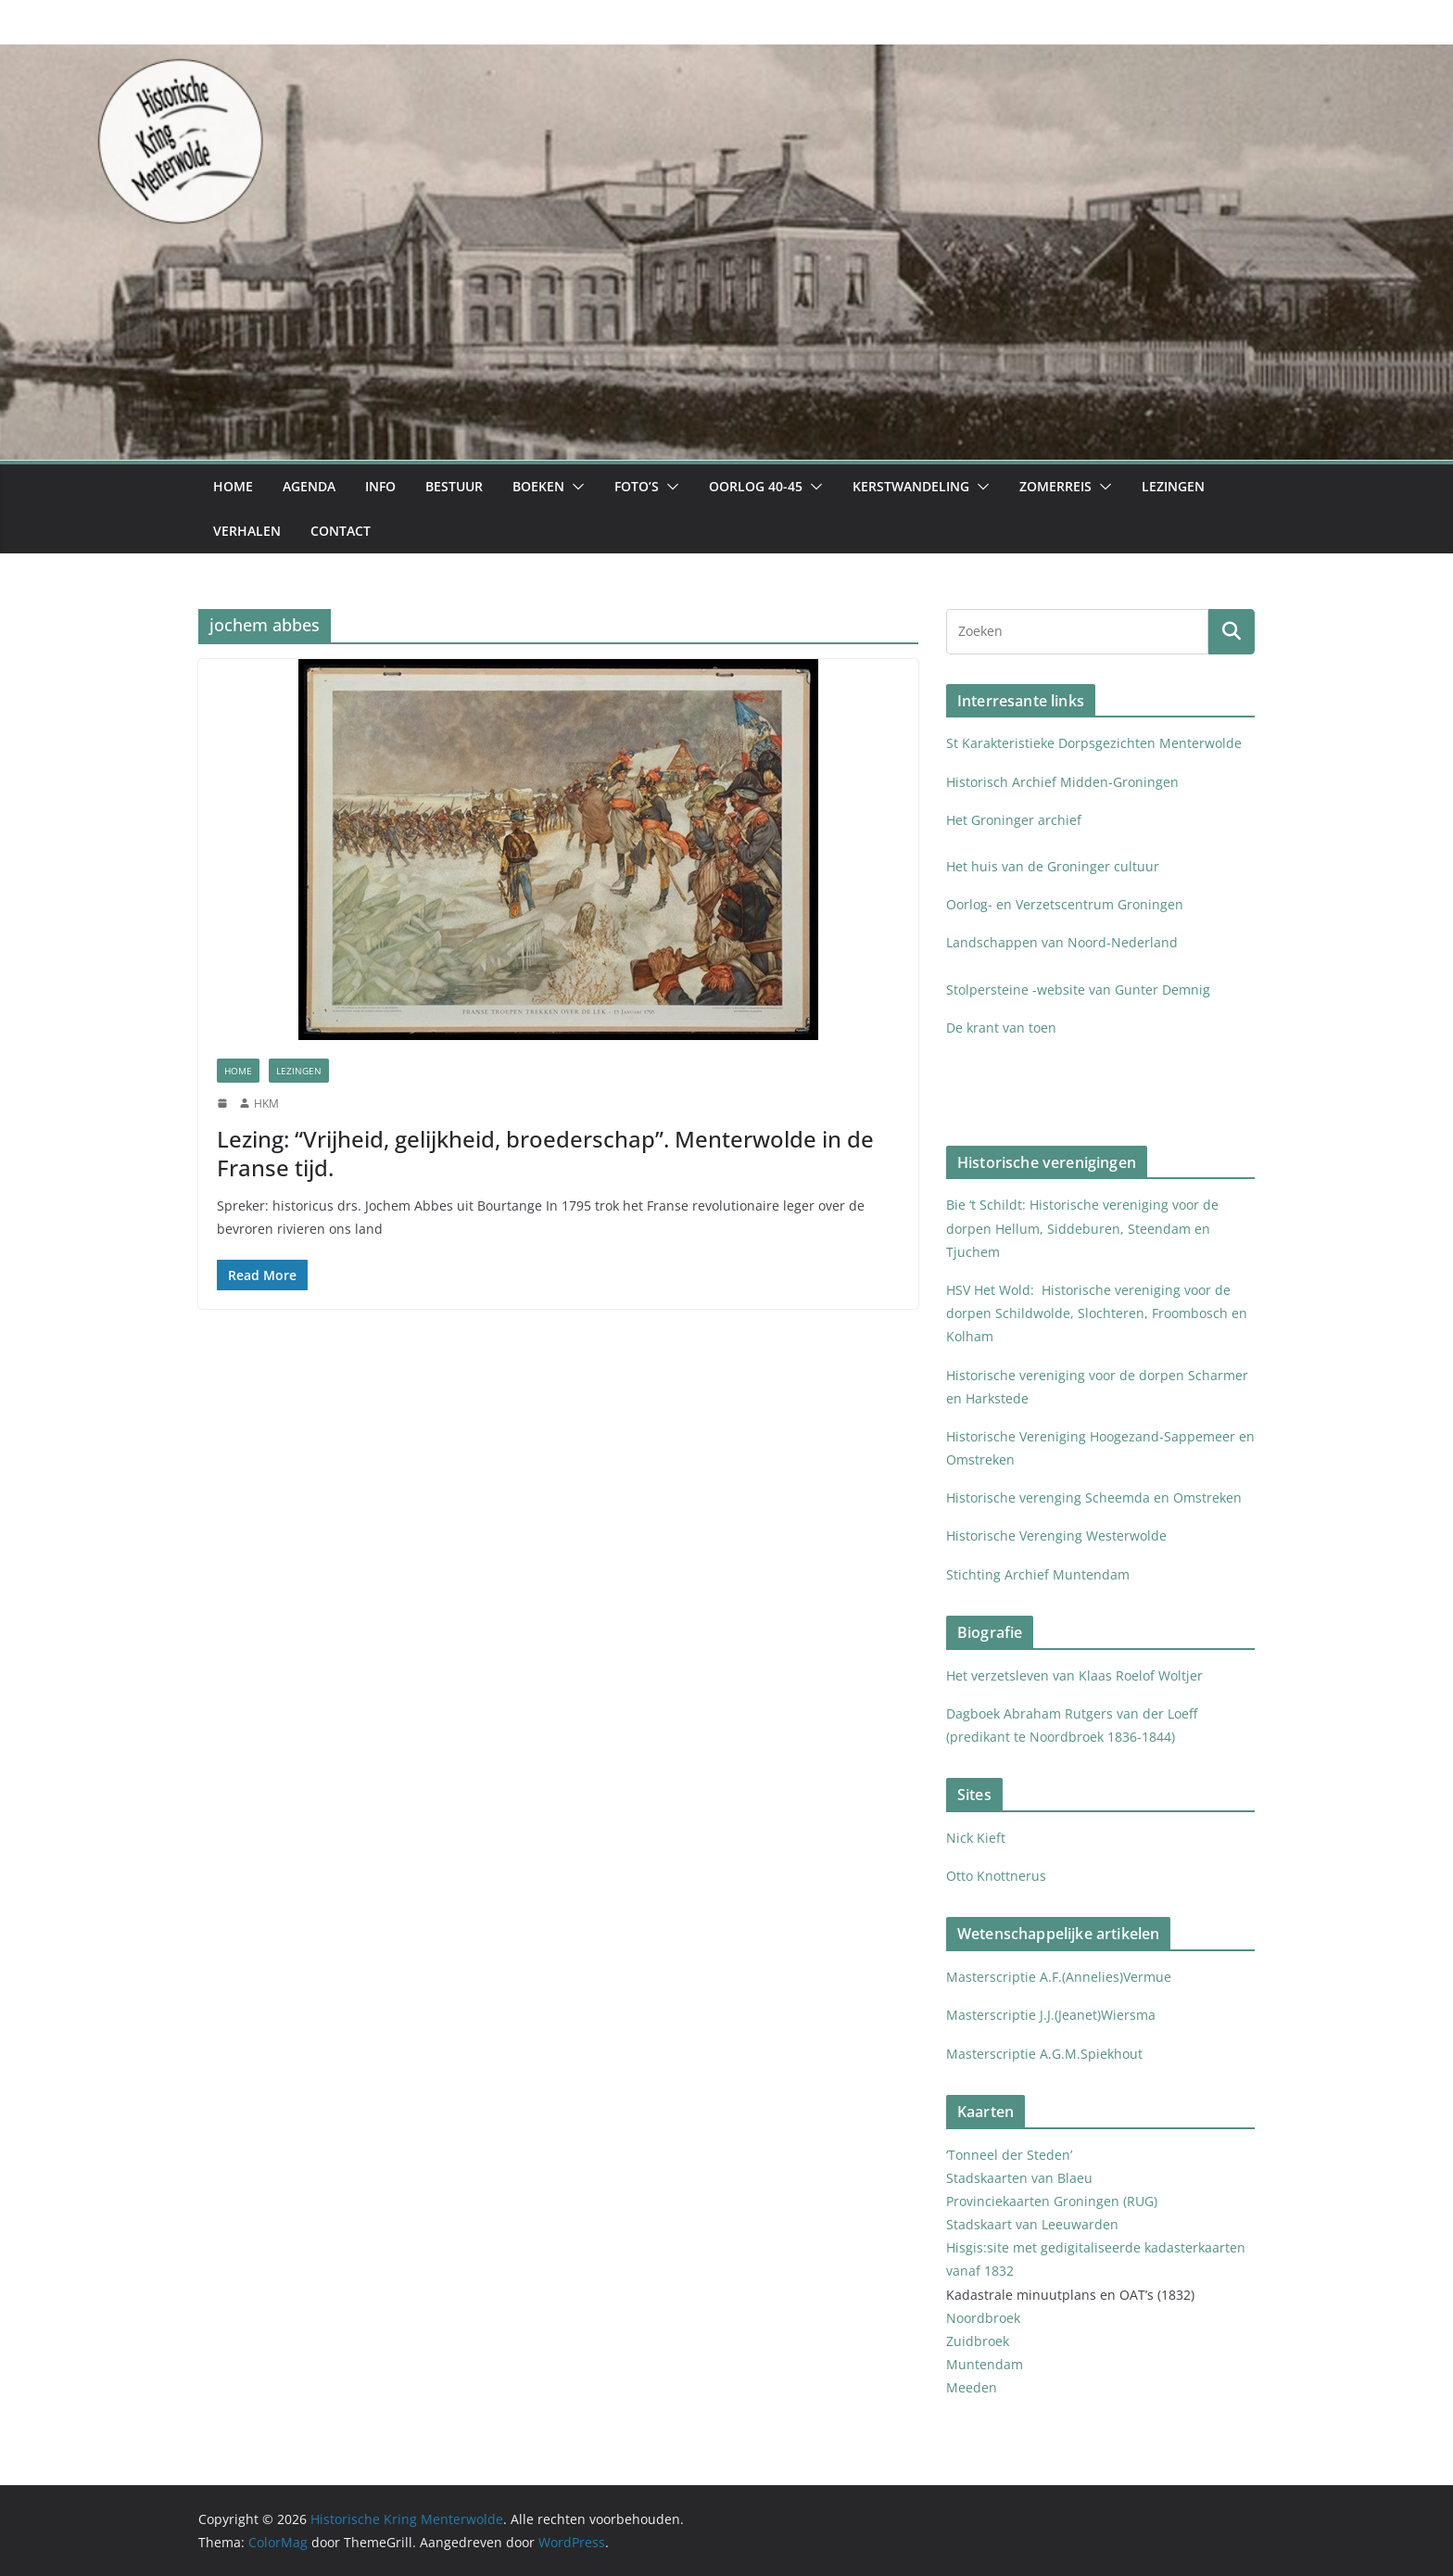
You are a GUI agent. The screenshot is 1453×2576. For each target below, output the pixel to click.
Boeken (538, 486)
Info (380, 486)
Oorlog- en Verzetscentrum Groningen (1064, 904)
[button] (574, 487)
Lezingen (1173, 486)
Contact (340, 530)
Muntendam (984, 2364)
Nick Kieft (975, 1837)
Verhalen (247, 530)
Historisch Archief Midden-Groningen (1064, 782)
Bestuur (454, 486)
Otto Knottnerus (996, 1875)
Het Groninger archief (1013, 820)
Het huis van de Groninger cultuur (1052, 866)
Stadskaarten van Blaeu (1019, 2178)
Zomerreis (1055, 486)
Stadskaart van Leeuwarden (1032, 2224)
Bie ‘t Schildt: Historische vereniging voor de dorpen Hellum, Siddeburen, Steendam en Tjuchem (1082, 1228)
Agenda (309, 486)
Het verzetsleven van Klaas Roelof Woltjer (1074, 1675)
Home (233, 486)
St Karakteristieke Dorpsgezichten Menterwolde (1095, 743)
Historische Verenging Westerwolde (1056, 1535)
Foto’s (636, 486)
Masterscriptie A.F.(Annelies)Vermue (1058, 1977)
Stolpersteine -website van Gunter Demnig (1078, 989)
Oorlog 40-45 (755, 486)
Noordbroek (983, 2318)
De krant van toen (1003, 1027)
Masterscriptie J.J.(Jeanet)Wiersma (1051, 2015)
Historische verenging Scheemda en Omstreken (1094, 1497)
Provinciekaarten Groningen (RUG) (1051, 2201)
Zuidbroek (977, 2341)
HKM (266, 1103)
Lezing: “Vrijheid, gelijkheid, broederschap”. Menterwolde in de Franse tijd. (545, 1153)
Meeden (973, 2387)
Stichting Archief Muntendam (1038, 1574)
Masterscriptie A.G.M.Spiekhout (1044, 2053)
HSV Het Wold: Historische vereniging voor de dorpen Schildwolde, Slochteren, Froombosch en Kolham (1096, 1313)
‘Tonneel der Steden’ (1009, 2155)
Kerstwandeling (911, 486)
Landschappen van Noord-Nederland (1062, 942)
